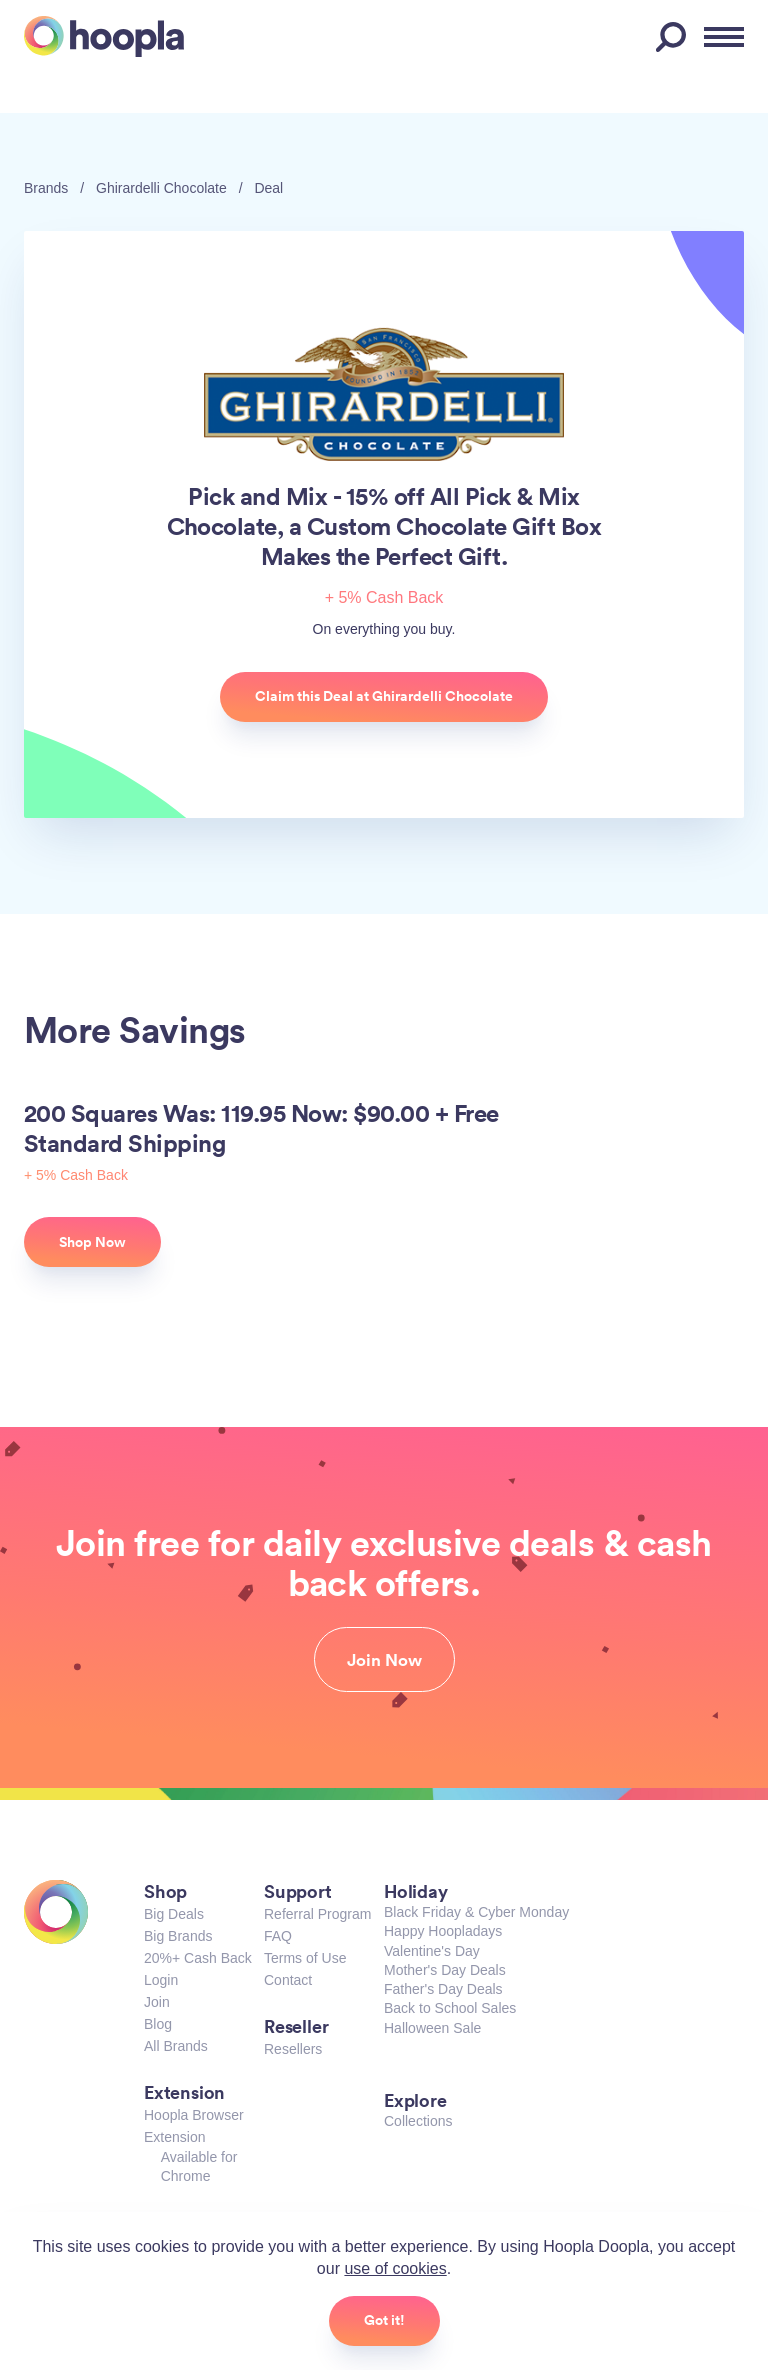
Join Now (384, 1660)
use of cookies (395, 2268)
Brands (46, 188)
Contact (288, 1980)
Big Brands (178, 1936)
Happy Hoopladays (443, 1931)
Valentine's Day (432, 1951)
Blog (158, 2024)
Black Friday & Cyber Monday (476, 1912)
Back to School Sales (450, 2008)
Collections (418, 2121)
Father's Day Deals (443, 1989)
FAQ (278, 1936)
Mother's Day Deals (445, 1970)
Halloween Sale (432, 2028)
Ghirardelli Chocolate (161, 188)
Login (161, 1980)
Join (157, 2002)
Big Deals (174, 1914)
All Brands (176, 2046)
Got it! (384, 2320)
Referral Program (317, 1914)
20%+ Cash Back (198, 1958)
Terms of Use (305, 1958)
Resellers (293, 2049)
